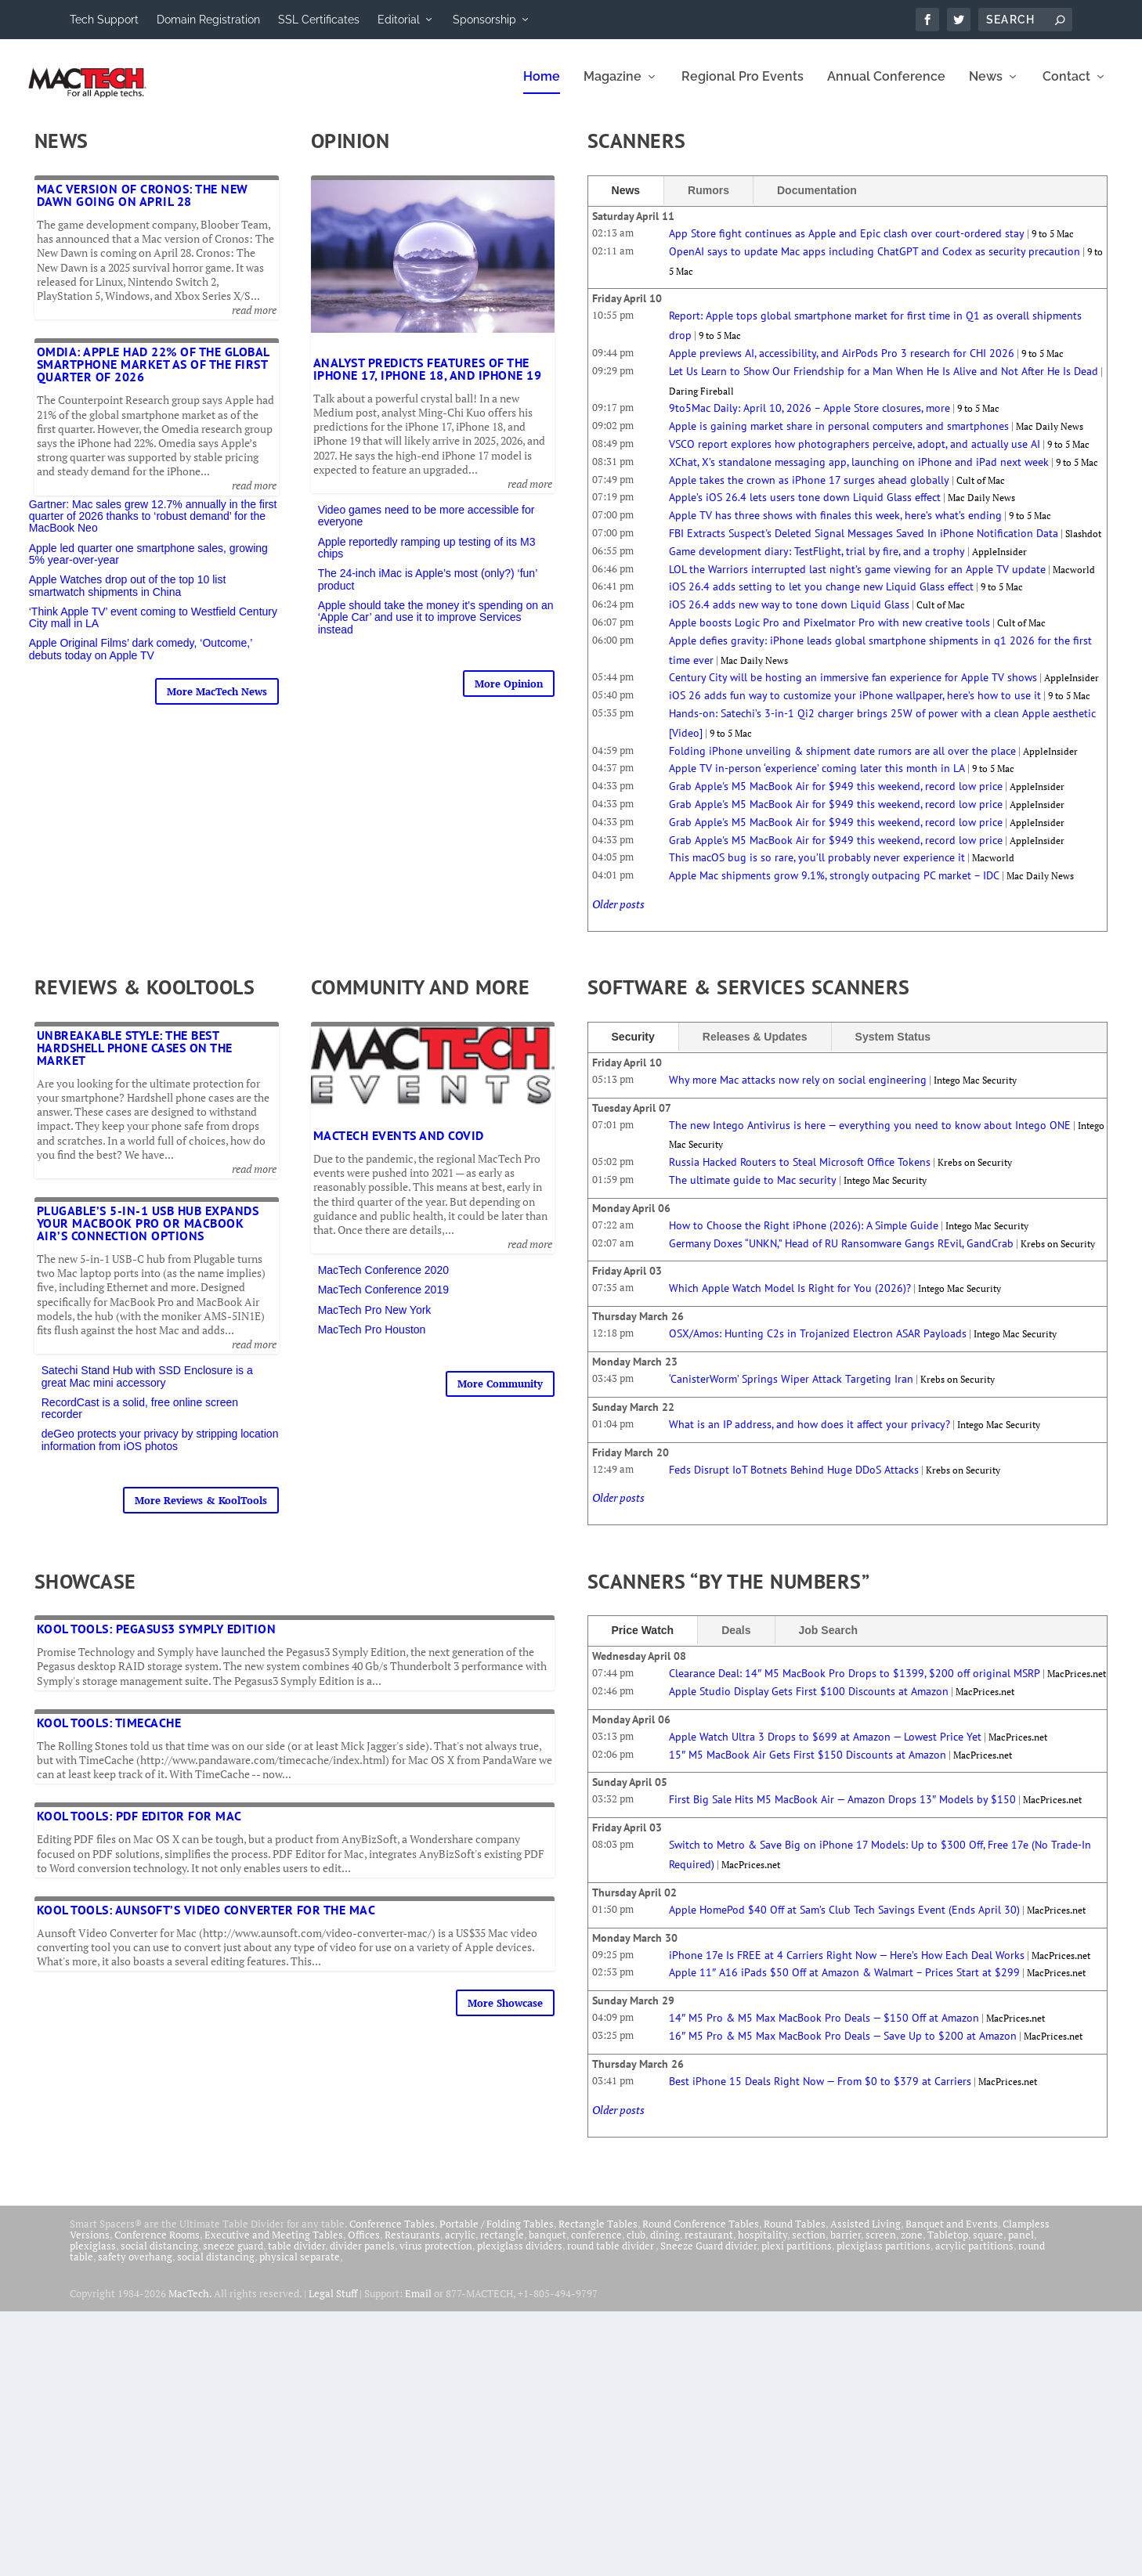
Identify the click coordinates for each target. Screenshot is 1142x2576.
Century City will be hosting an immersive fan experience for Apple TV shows (853, 688)
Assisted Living (865, 2235)
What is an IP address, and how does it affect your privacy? (809, 1435)
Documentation (817, 201)
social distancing (159, 2256)
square (988, 2246)
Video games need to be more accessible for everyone (426, 526)
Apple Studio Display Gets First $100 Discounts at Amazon (809, 1702)
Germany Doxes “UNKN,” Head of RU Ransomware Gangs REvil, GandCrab (841, 1254)
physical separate (299, 2267)
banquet (547, 2246)
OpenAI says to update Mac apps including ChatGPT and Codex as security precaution (874, 262)
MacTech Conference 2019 (383, 1300)
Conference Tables (392, 2235)
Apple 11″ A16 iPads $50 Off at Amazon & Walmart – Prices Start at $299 (844, 1983)
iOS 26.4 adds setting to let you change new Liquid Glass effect (821, 597)
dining (665, 2246)
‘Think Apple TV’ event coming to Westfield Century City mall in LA (153, 628)
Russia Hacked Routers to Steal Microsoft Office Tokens (800, 1173)
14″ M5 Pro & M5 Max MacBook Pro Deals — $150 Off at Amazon (824, 2029)
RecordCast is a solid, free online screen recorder (140, 1419)
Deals (735, 1641)
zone (912, 2246)
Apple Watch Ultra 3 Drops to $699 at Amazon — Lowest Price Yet (825, 1748)
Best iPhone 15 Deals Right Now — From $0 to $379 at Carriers (820, 2092)
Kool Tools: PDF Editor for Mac (139, 1827)
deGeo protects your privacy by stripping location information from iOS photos (160, 1450)
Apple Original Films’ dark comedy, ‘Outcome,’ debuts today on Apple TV (140, 660)
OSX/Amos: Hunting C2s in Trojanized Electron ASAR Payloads (818, 1344)
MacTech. (189, 2304)
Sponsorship (484, 19)
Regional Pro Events (742, 88)
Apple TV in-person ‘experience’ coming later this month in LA (817, 779)
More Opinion (509, 694)
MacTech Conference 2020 (383, 1281)
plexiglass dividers (519, 2256)
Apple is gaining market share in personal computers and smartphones (839, 437)
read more (254, 321)
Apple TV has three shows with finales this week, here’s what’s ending (835, 526)
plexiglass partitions (884, 2256)
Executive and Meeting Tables (273, 2246)
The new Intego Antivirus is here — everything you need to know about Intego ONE (870, 1136)
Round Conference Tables (700, 2235)
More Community (500, 1394)
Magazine (612, 88)
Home (541, 88)
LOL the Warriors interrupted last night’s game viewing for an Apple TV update (857, 580)
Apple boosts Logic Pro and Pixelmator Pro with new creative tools (829, 633)
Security (633, 1047)
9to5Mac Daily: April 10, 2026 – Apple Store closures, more (809, 419)
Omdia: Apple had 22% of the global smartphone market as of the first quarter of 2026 (153, 375)
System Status (893, 1047)
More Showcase (505, 2014)
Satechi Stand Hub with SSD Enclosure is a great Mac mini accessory (147, 1387)
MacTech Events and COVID (398, 1146)
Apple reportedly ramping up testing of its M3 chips (427, 559)
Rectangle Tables (598, 2235)
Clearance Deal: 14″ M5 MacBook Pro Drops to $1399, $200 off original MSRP (854, 1684)
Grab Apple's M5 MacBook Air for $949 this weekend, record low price (836, 797)
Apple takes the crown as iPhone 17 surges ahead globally (809, 491)
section (809, 2246)
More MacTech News (217, 702)
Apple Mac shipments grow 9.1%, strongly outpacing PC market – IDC (834, 886)
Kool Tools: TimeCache (109, 1733)
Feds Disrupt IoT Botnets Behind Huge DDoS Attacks (794, 1481)
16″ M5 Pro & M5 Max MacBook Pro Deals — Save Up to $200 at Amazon (843, 2047)
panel (1021, 2246)
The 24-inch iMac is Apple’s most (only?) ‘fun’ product (427, 590)
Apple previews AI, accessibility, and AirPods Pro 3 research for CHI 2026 (841, 364)
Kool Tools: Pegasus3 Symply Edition (156, 1639)
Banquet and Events (951, 2235)
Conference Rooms (157, 2246)
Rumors (708, 201)
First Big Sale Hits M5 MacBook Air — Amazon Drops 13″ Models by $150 (842, 1810)
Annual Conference (886, 88)
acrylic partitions (974, 2256)
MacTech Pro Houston (372, 1340)
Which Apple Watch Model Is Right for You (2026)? (790, 1299)
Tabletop (947, 2246)
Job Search (828, 1641)
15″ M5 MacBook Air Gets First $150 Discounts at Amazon (807, 1766)
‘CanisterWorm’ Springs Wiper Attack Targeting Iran (791, 1390)
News (986, 88)
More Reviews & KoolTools (201, 1511)
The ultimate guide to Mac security (753, 1191)
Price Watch (643, 1641)
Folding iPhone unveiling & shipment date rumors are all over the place (842, 762)
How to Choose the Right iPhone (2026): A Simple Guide (803, 1236)
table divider (296, 2256)
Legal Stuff (333, 2304)
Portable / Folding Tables (496, 2235)
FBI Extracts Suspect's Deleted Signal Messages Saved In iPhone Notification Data (863, 544)
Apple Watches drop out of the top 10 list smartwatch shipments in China (127, 596)
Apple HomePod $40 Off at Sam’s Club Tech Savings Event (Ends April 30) (844, 1921)
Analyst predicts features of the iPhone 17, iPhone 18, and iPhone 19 (427, 380)
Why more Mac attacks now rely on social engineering (798, 1091)
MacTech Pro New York (375, 1321)
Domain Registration (208, 19)
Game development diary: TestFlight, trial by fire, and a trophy (817, 562)
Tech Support (104, 19)
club (636, 2246)
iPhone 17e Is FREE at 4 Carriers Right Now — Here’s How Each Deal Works (847, 1966)
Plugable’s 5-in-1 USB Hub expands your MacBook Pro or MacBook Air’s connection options (148, 1234)
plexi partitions (796, 2256)
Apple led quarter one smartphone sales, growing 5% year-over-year (148, 565)
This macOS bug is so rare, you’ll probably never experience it (817, 868)
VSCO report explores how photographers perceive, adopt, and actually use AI (854, 455)
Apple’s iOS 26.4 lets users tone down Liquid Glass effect (805, 508)
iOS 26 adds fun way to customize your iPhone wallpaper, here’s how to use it (855, 706)
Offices (364, 2246)
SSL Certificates (319, 19)
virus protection (435, 2256)
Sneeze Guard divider (708, 2256)
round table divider (611, 2256)
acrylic (460, 2246)
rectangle (502, 2246)
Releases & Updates (755, 1047)
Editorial (399, 19)
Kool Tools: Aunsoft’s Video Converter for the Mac (206, 1920)
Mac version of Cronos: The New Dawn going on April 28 (142, 206)
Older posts (618, 914)
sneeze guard (233, 2256)
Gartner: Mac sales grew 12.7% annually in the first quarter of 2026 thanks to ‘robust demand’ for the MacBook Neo (153, 527)
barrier (845, 2246)
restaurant (709, 2246)
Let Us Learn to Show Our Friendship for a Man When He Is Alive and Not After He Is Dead (883, 382)
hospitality (762, 2246)
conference (596, 2246)
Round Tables (795, 2235)
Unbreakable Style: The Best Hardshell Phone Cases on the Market (135, 1058)
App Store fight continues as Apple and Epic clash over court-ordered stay (847, 244)
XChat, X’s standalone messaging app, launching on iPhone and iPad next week (859, 473)
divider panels (362, 2256)
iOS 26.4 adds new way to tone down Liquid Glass (789, 615)
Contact (1066, 88)
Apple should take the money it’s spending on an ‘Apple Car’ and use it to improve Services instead (436, 628)
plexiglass (93, 2256)
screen (881, 2246)
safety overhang (135, 2267)
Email (418, 2304)
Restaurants (412, 2246)
